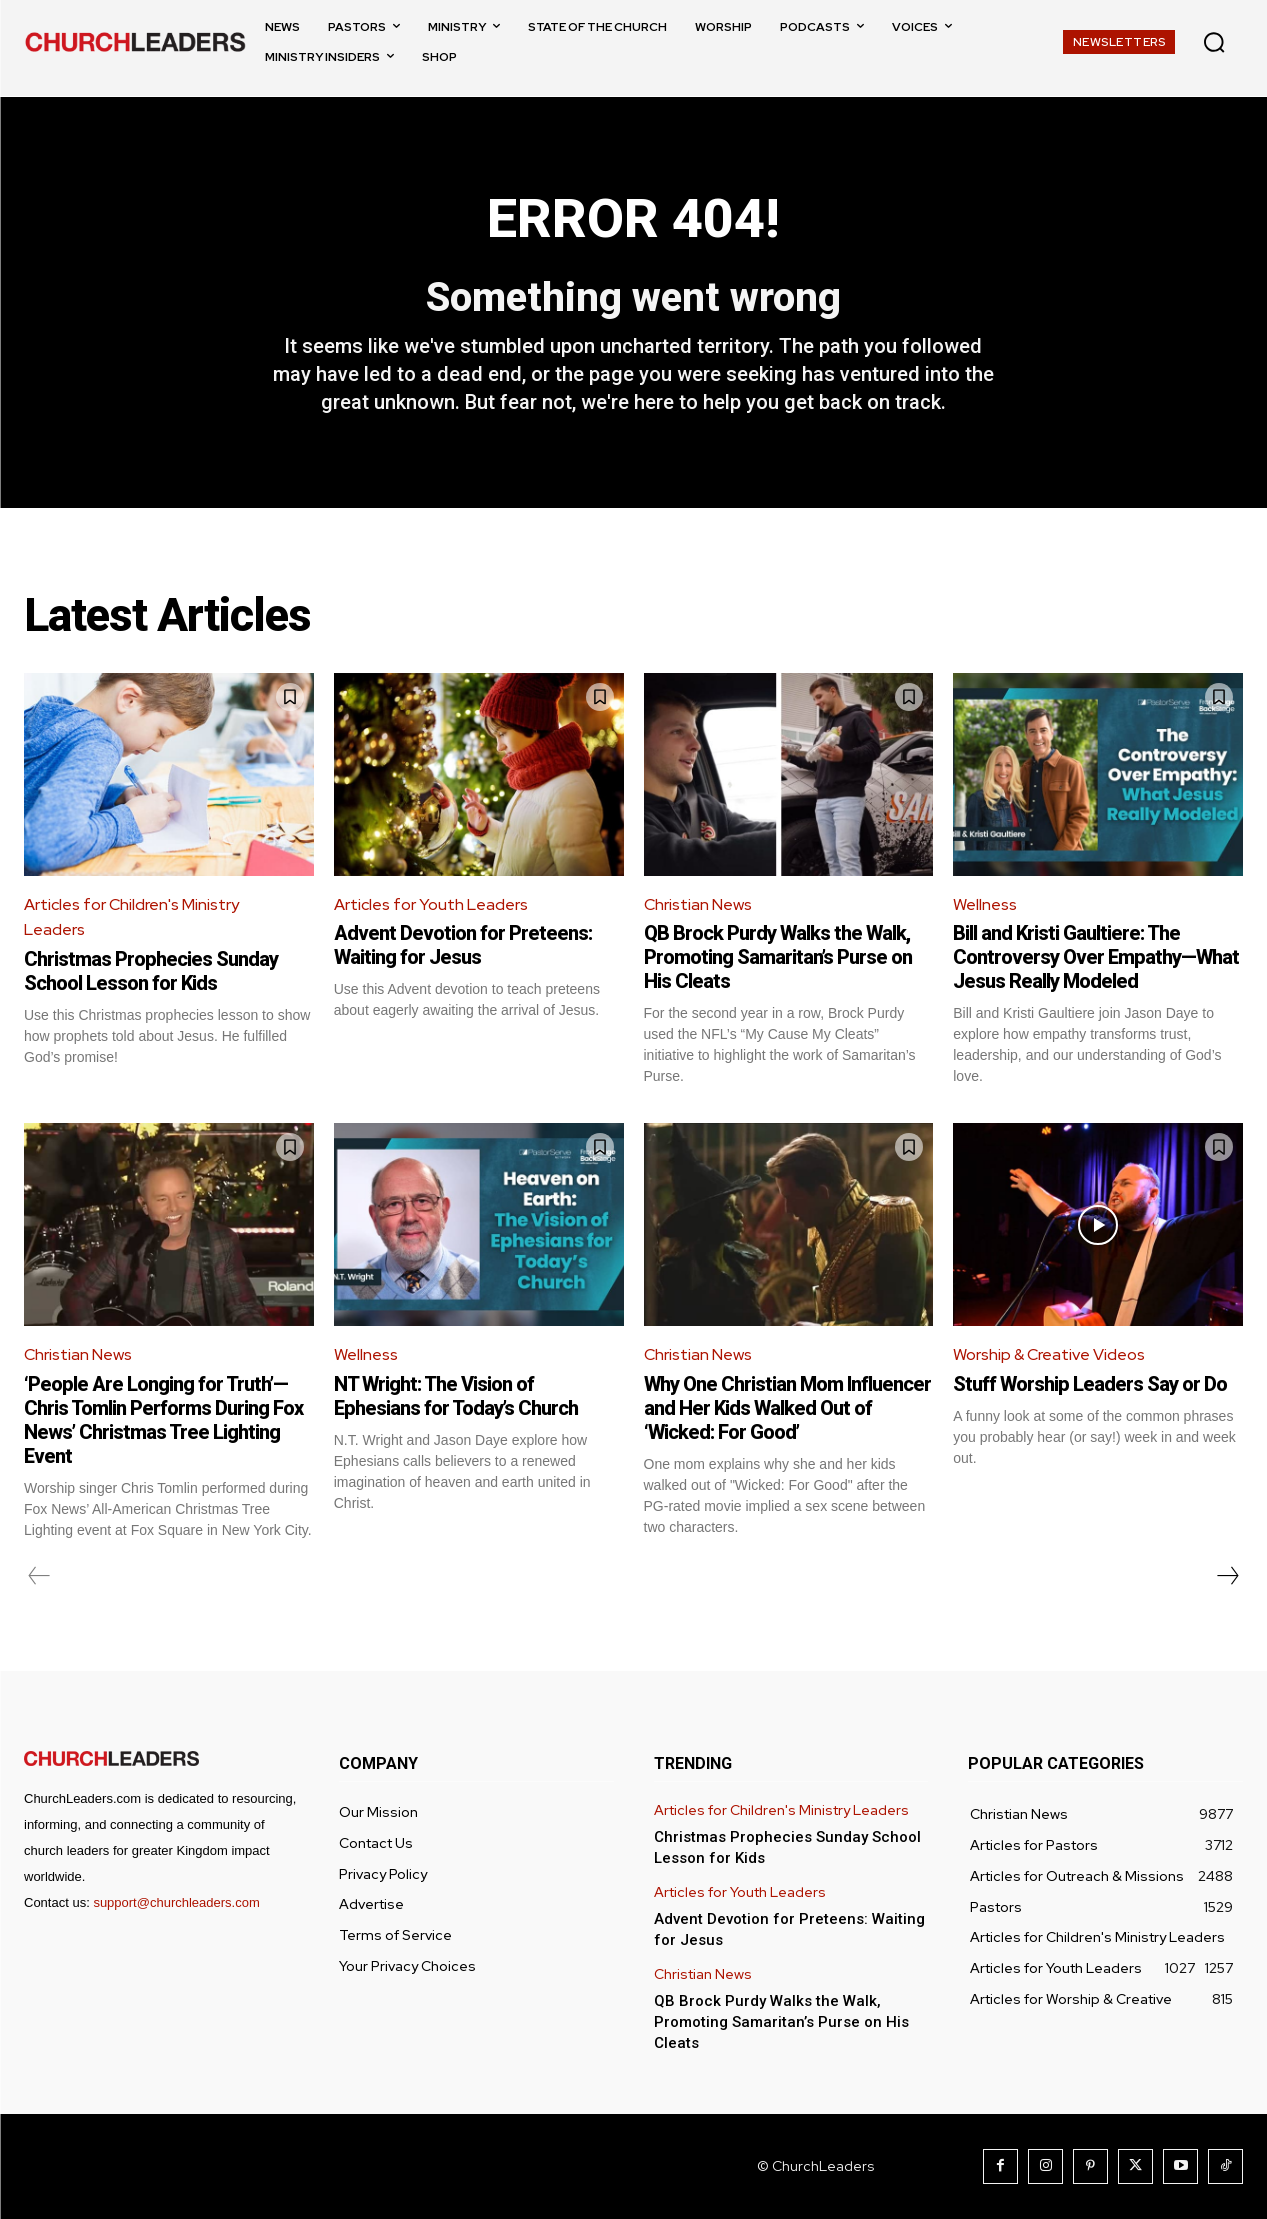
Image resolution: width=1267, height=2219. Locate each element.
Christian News (698, 904)
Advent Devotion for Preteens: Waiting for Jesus (463, 945)
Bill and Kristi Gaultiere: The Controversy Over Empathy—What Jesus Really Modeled (1096, 957)
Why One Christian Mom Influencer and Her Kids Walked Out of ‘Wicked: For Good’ (787, 1408)
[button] (1214, 42)
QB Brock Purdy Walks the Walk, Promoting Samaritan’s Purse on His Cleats (778, 957)
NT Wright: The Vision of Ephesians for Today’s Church (456, 1396)
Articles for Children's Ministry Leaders (131, 917)
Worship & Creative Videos (1049, 1354)
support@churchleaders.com (176, 1902)
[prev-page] (39, 1576)
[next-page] (1227, 1576)
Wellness (985, 904)
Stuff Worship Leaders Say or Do (1090, 1384)
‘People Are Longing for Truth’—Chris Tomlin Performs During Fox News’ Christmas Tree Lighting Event (163, 1420)
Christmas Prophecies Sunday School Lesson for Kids (151, 971)
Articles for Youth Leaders (431, 904)
